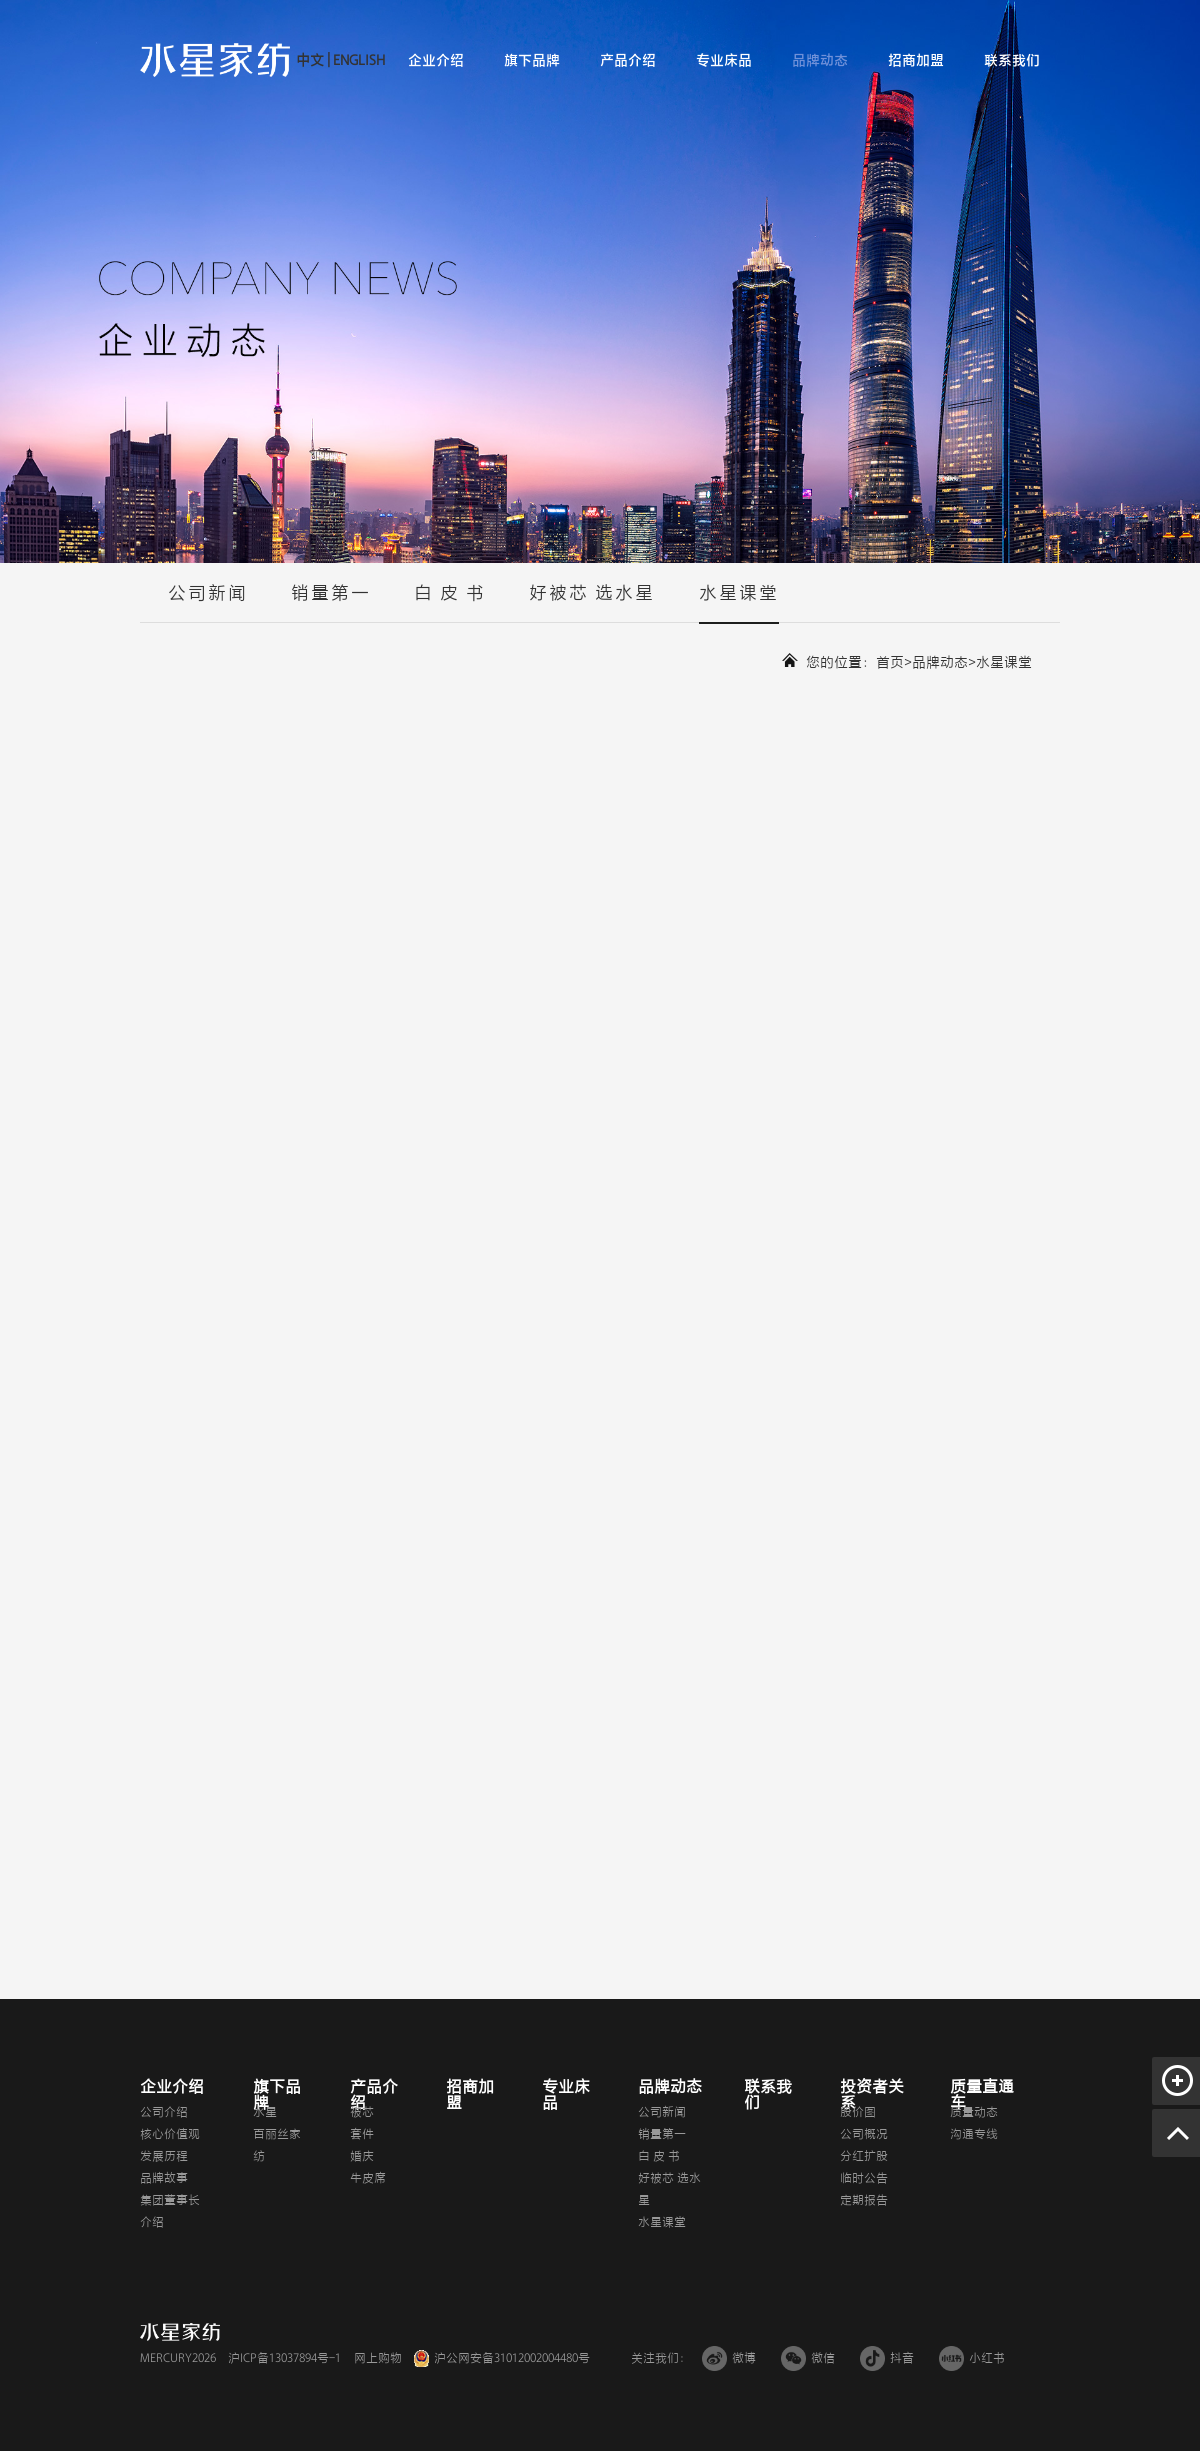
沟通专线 (974, 2134)
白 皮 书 (450, 603)
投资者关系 (872, 2095)
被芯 (362, 2112)
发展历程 (164, 2156)
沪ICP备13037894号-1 (284, 2358)
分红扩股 (864, 2156)
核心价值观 (170, 2134)
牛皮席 (368, 2178)
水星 (265, 2112)
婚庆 (362, 2156)
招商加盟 (916, 60)
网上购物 (378, 2358)
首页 (890, 662)
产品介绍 (628, 60)
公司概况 (864, 2134)
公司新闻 (208, 603)
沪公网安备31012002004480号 (512, 2358)
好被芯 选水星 (592, 603)
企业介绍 (436, 60)
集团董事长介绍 (170, 2211)
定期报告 (864, 2200)
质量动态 (974, 2112)
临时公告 (864, 2178)
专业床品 (724, 60)
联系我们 (1012, 60)
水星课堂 (739, 603)
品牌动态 (820, 60)
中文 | (313, 60)
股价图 (858, 2112)
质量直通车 (982, 2095)
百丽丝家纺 (277, 2145)
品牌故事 (164, 2178)
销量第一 (331, 603)
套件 (362, 2134)
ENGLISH (357, 60)
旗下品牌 (532, 60)
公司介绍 (164, 2112)
